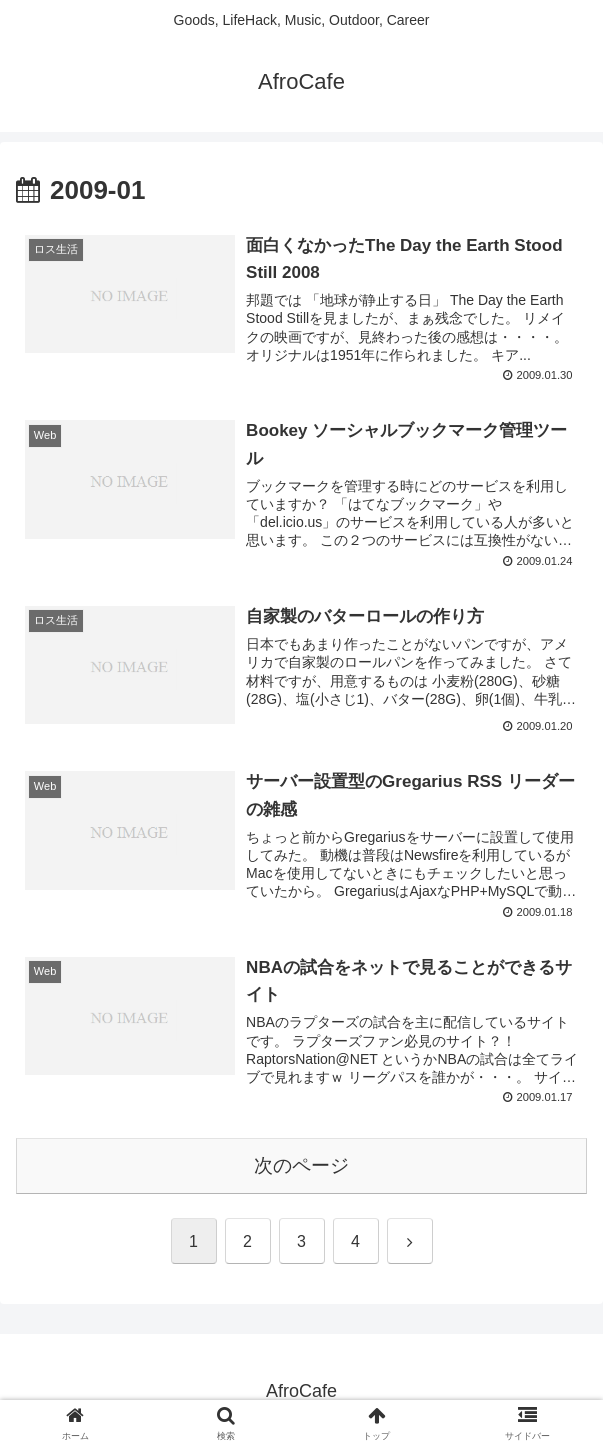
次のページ (301, 1165)
